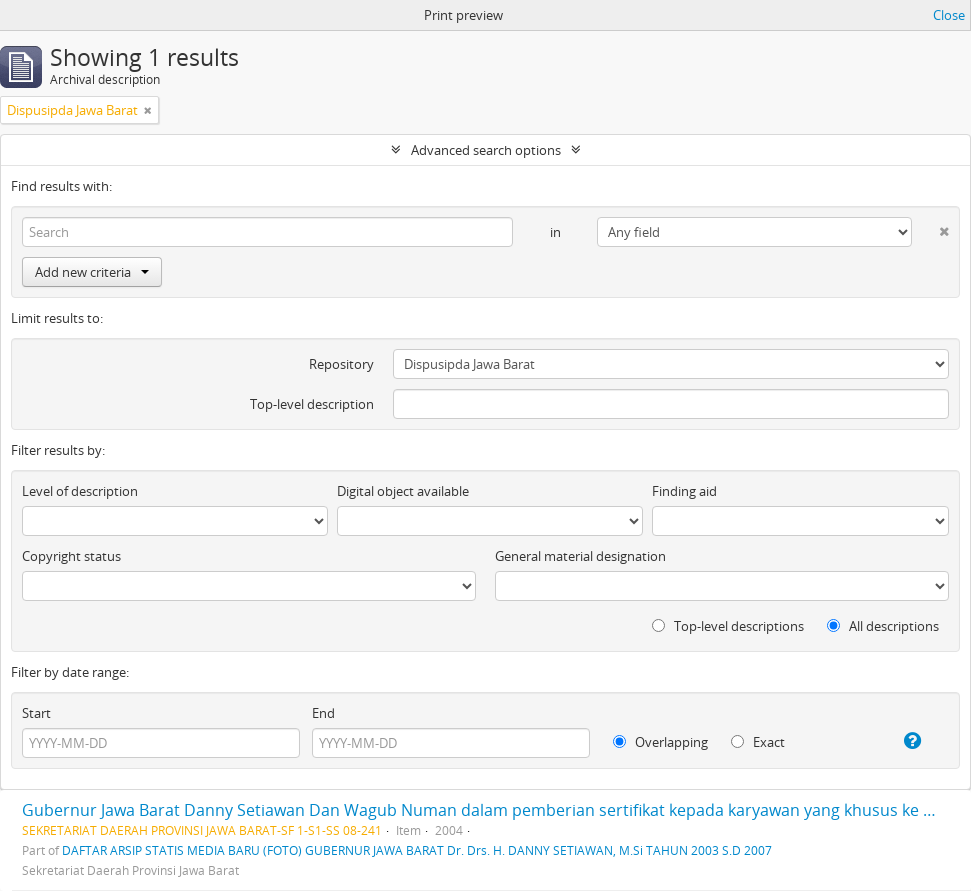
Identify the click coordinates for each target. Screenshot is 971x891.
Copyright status (71, 556)
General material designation (580, 556)
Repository (341, 364)
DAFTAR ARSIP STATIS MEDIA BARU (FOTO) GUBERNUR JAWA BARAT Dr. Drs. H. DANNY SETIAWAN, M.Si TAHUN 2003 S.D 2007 (417, 850)
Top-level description (312, 404)
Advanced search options (486, 150)
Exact (758, 742)
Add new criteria (92, 272)
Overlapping (660, 742)
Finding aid (684, 491)
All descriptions (883, 626)
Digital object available (403, 491)
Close (949, 15)
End (323, 713)
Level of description (80, 491)
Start (36, 713)
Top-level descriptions (728, 626)
